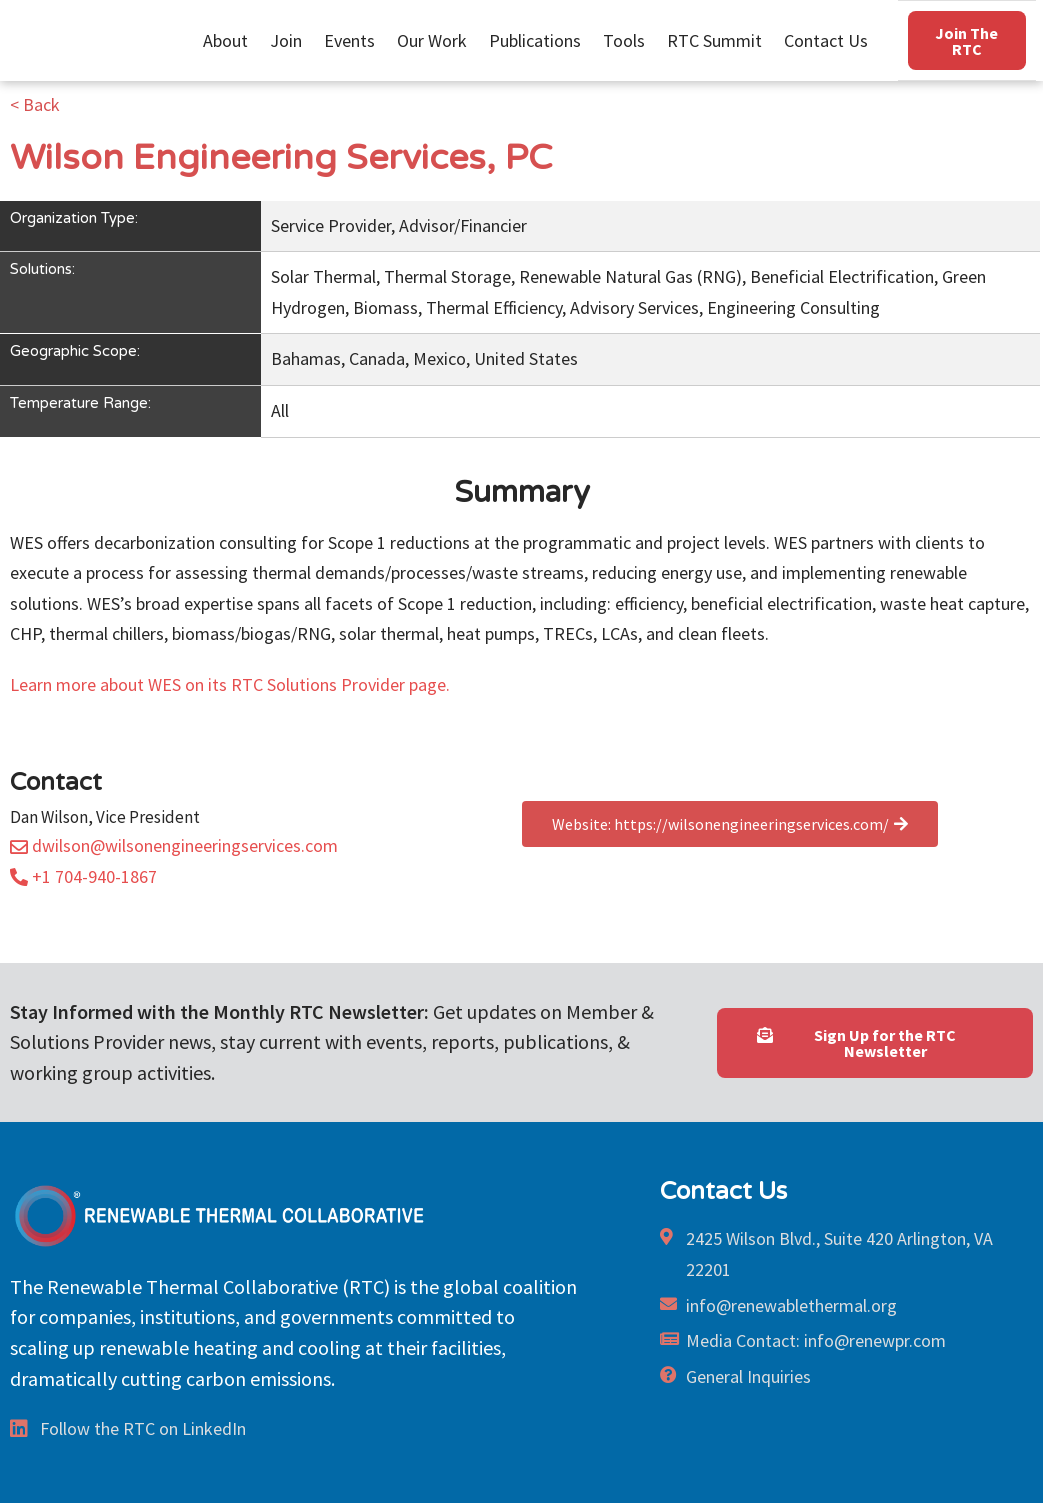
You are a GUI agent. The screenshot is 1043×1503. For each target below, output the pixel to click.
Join (291, 39)
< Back (35, 104)
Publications (540, 39)
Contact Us (826, 39)
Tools (629, 39)
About (230, 39)
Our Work (437, 39)
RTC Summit (719, 39)
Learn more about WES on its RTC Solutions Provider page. (230, 684)
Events (354, 39)
